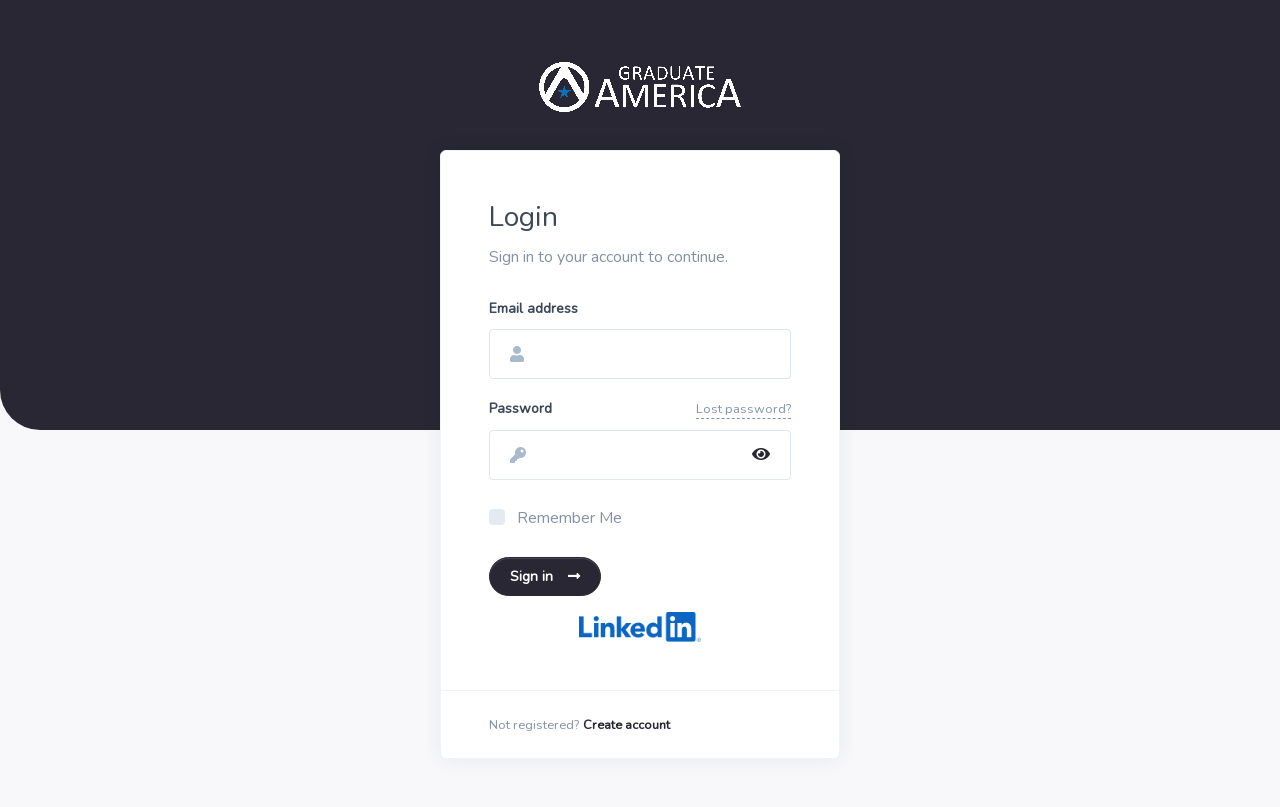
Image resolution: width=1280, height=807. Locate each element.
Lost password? (743, 409)
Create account (626, 725)
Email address (533, 308)
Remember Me (569, 518)
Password (520, 408)
